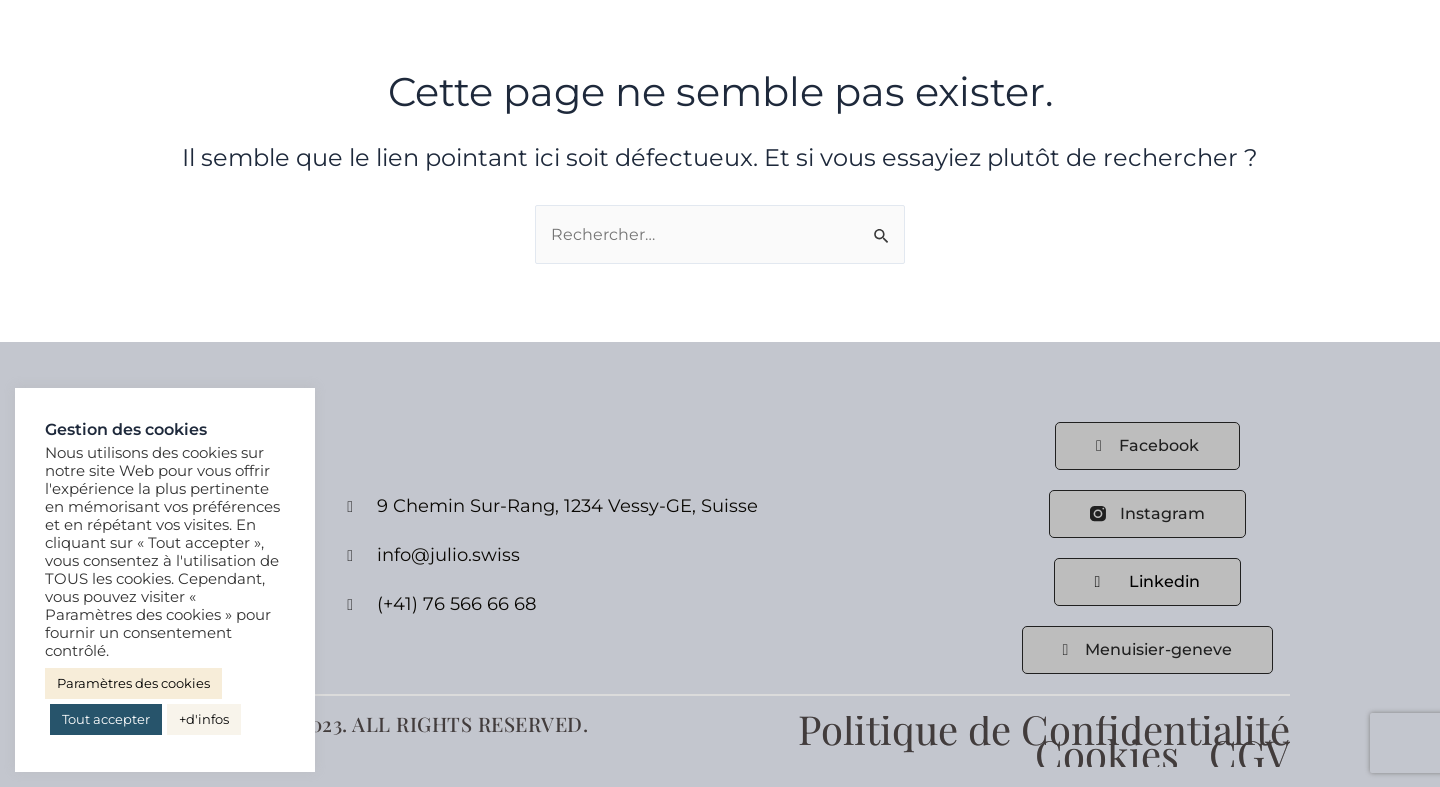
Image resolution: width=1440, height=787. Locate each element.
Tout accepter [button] (106, 719)
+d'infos (204, 719)
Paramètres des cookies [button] (133, 683)
